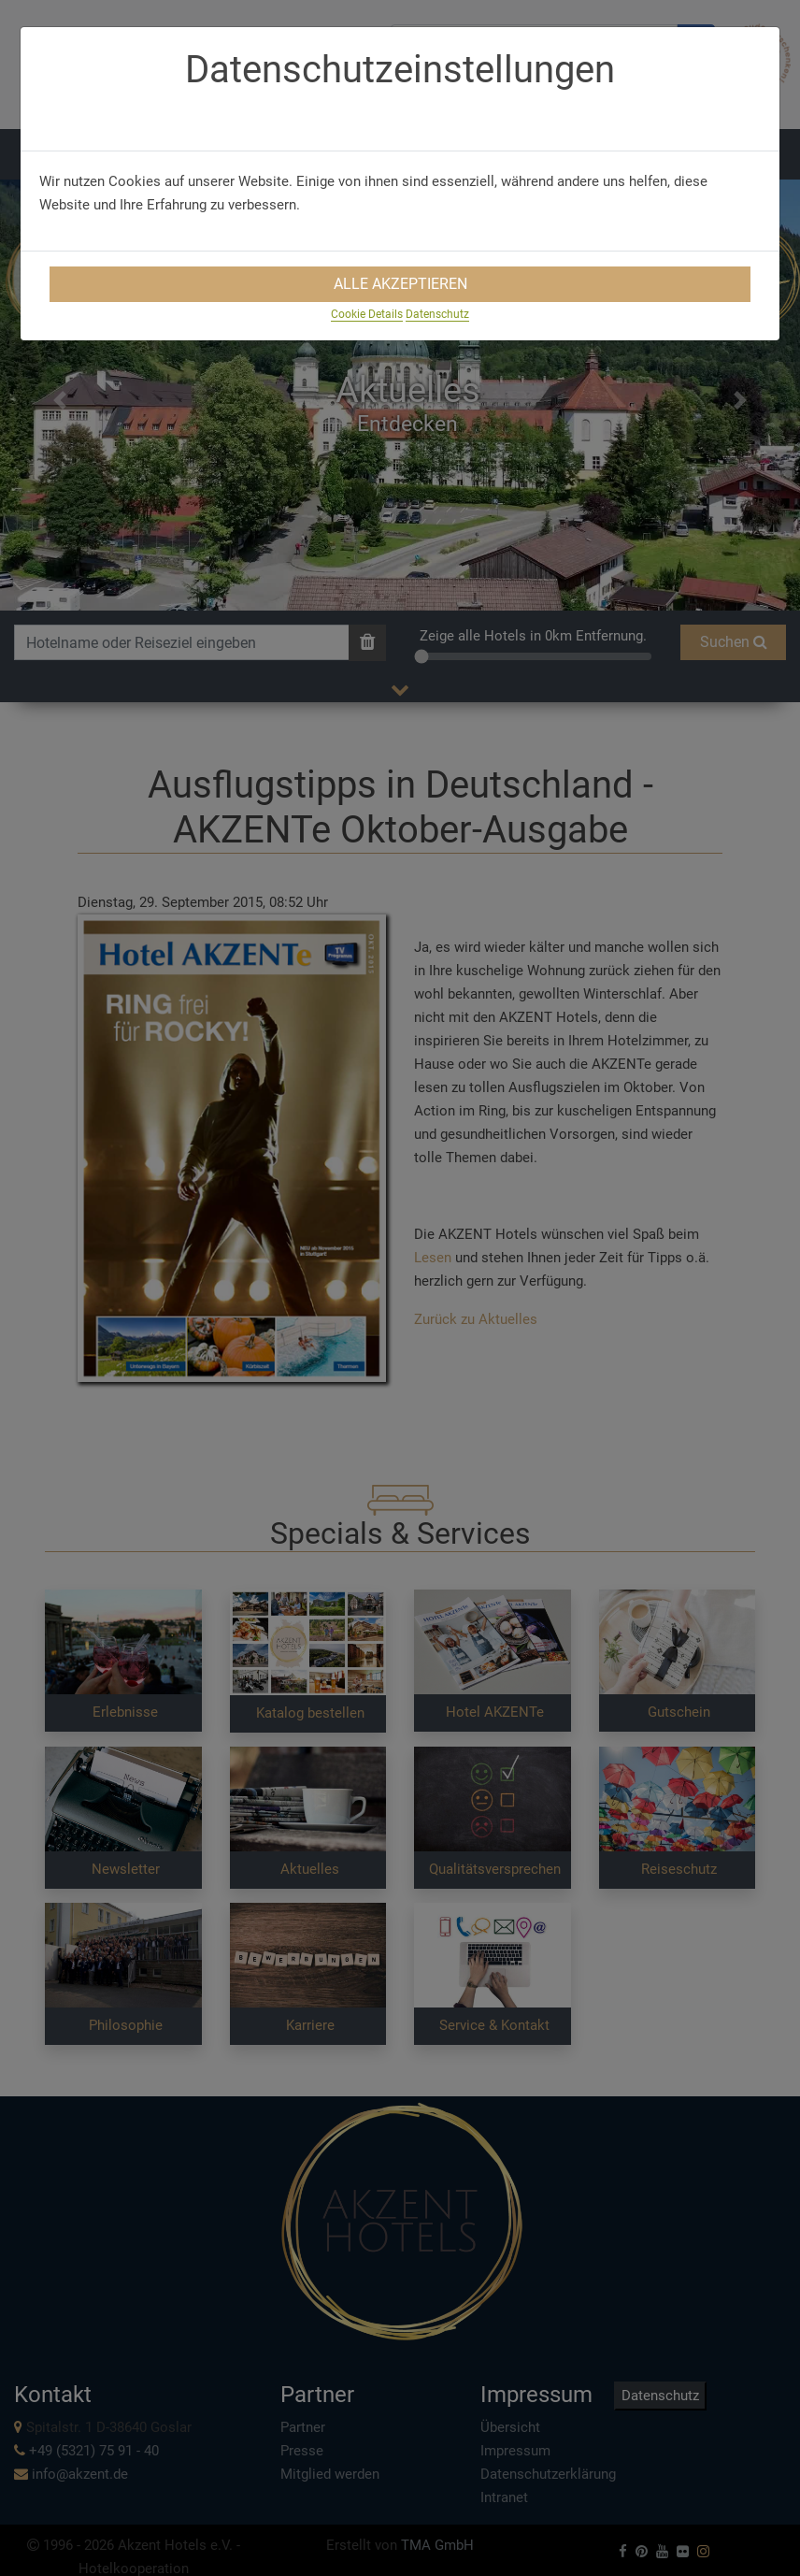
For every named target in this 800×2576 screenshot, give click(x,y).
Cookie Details (367, 314)
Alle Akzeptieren (400, 284)
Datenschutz (437, 314)
